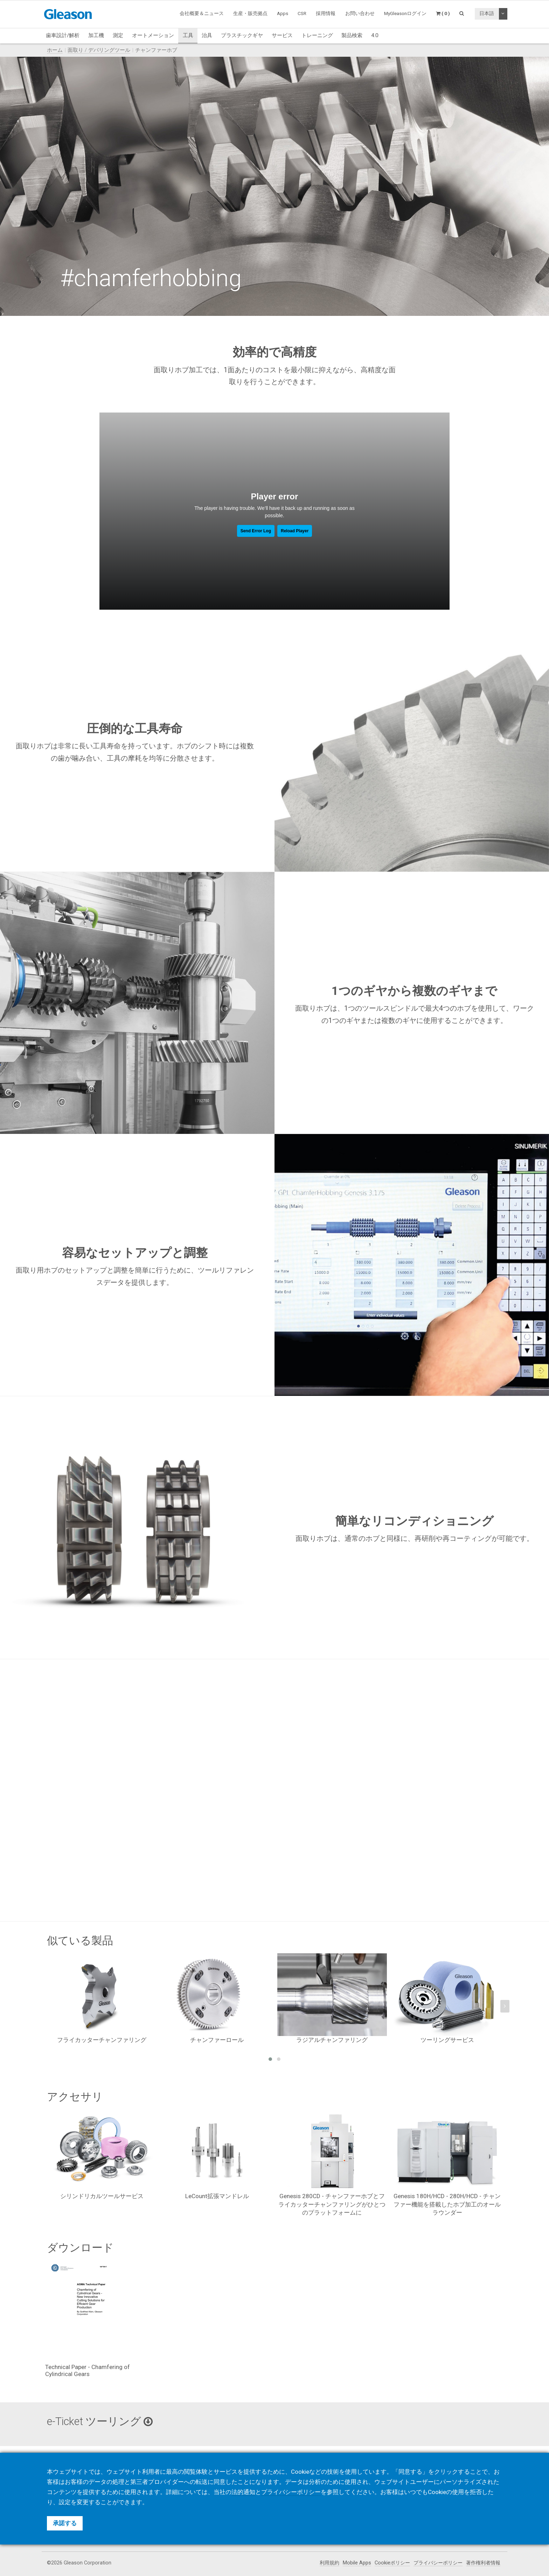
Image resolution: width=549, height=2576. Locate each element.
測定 (118, 35)
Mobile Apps (357, 2563)
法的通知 (243, 2491)
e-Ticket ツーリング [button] (100, 2421)
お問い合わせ (360, 13)
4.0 (374, 35)
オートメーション (153, 35)
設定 (65, 2502)
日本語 (486, 13)
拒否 (476, 2491)
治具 (207, 35)
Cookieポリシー (392, 2563)
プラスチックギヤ (242, 35)
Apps (282, 13)
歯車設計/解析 (62, 35)
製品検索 (351, 35)
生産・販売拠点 (250, 13)
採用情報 (325, 13)
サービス (282, 35)
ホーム (55, 50)
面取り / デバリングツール (99, 50)
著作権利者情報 (483, 2563)
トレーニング (317, 35)
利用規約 (329, 2563)
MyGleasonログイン (405, 13)
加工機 (96, 35)
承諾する (65, 2523)
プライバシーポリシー (438, 2563)
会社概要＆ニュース (202, 13)
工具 (188, 35)
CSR (302, 13)
